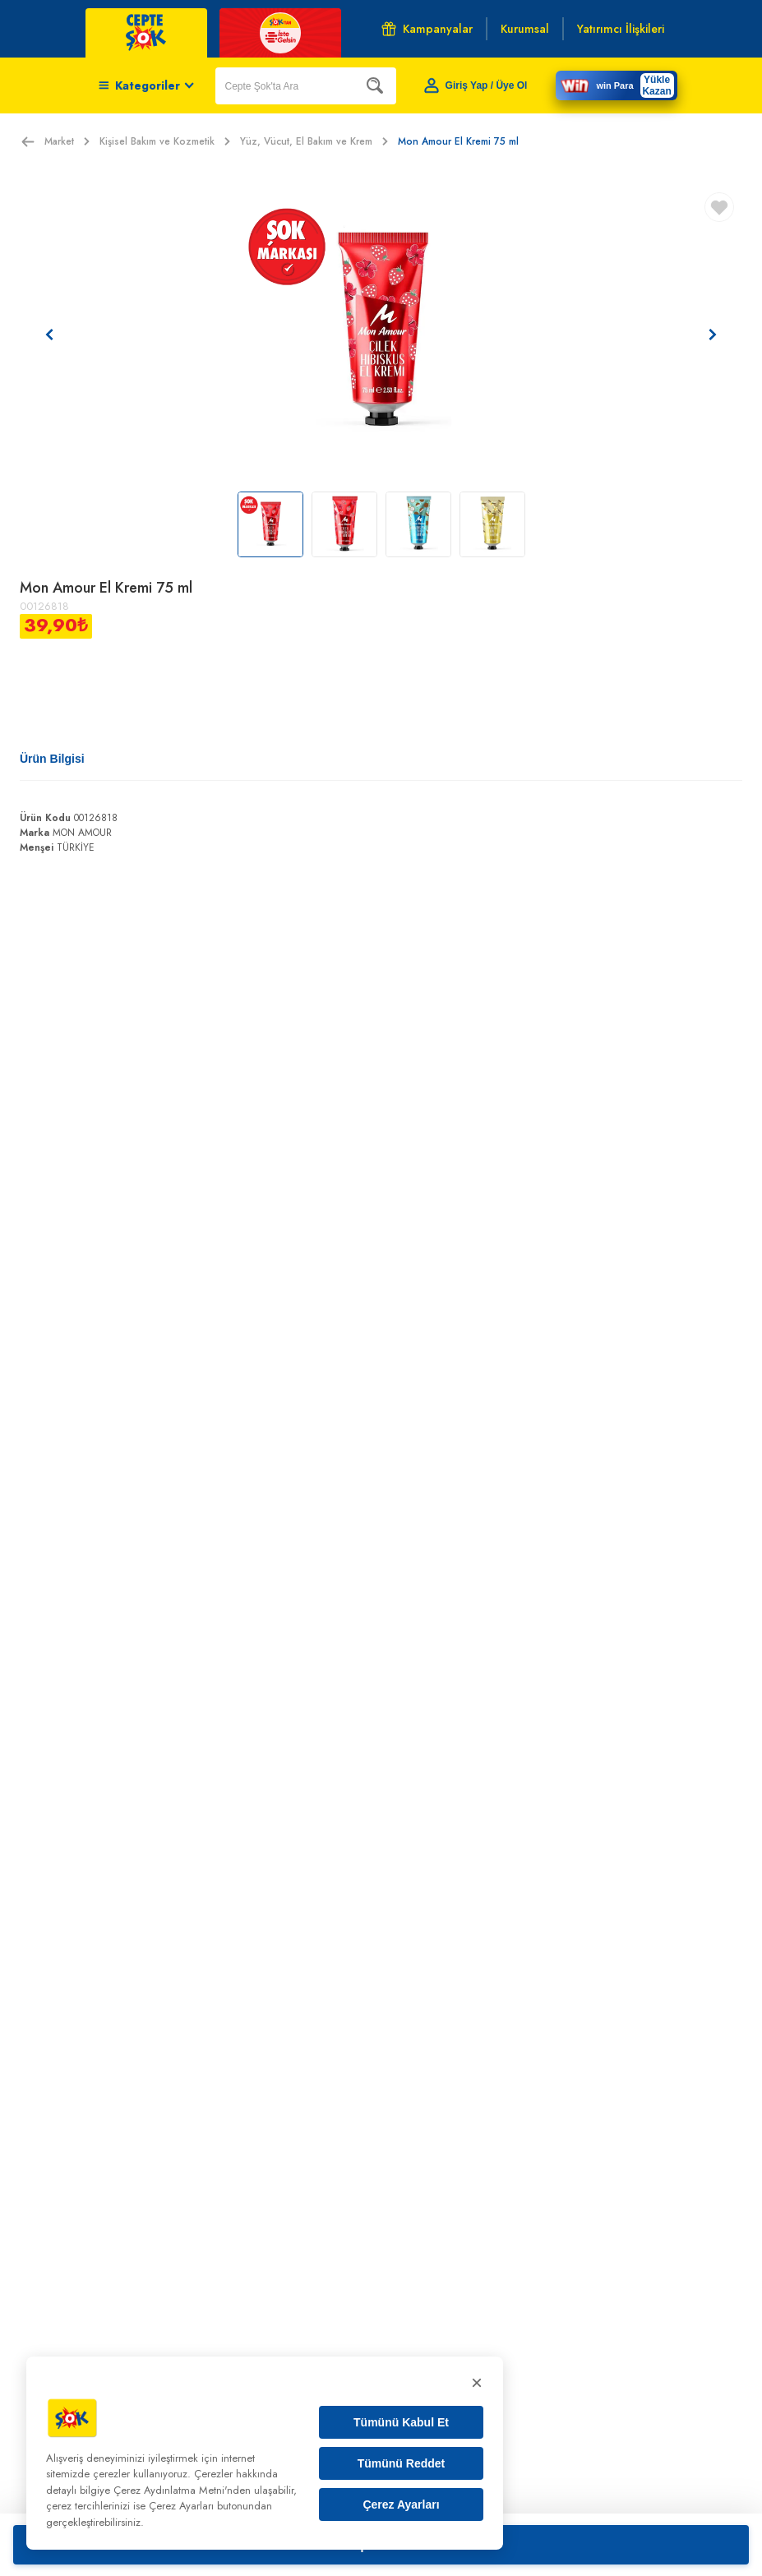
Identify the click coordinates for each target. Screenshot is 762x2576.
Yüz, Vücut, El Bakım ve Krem (314, 141)
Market (67, 141)
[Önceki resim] (49, 334)
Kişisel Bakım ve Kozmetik (164, 141)
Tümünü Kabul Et (401, 2422)
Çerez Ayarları (401, 2504)
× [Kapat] (477, 2382)
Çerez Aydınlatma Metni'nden (182, 2490)
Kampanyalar (427, 28)
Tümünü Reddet (402, 2463)
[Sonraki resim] (712, 334)
